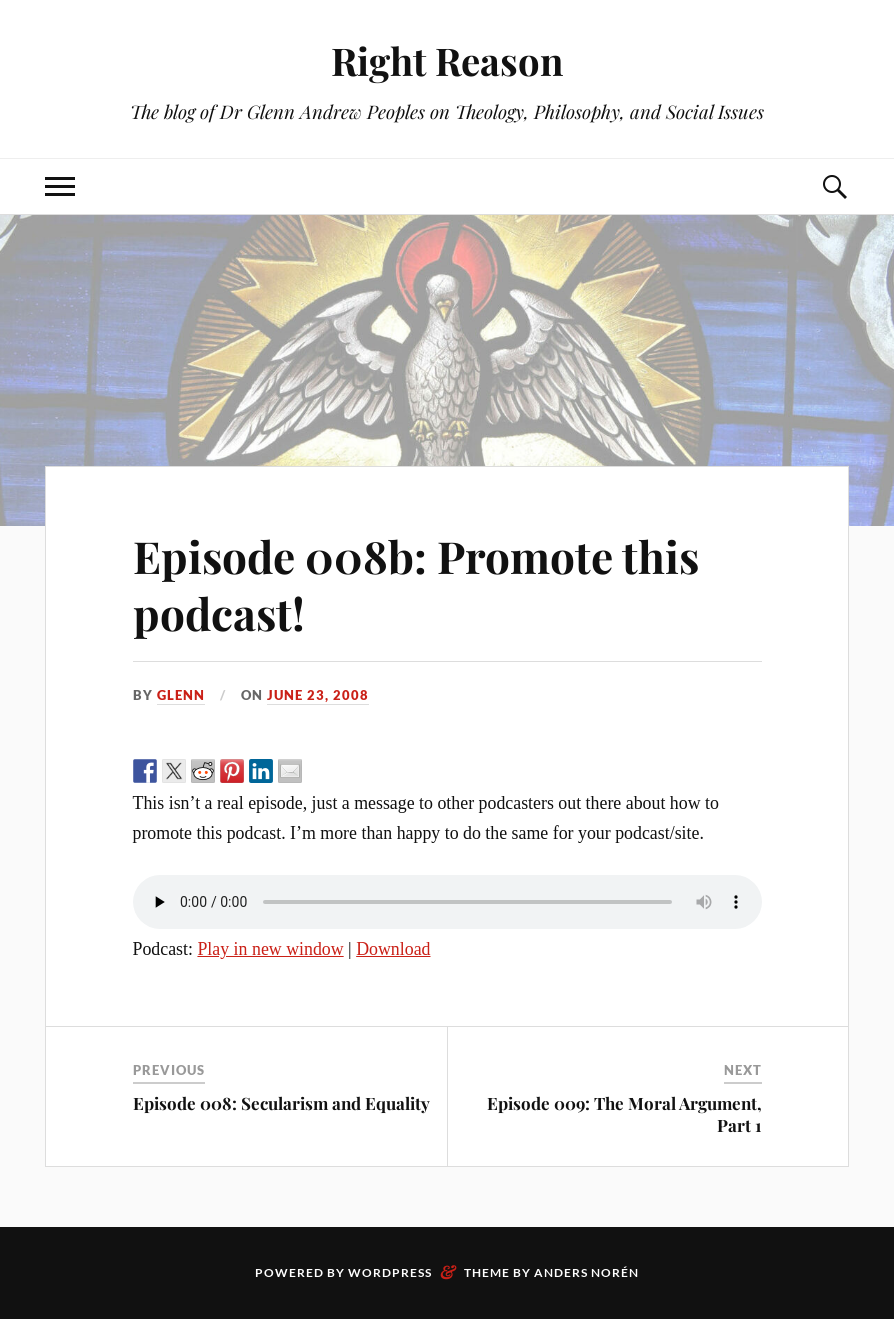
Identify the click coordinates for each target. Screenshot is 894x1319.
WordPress (390, 1272)
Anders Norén (586, 1272)
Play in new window (270, 949)
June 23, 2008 (318, 695)
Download (393, 949)
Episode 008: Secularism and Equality (281, 1103)
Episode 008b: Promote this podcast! (416, 584)
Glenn (181, 695)
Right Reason (447, 60)
